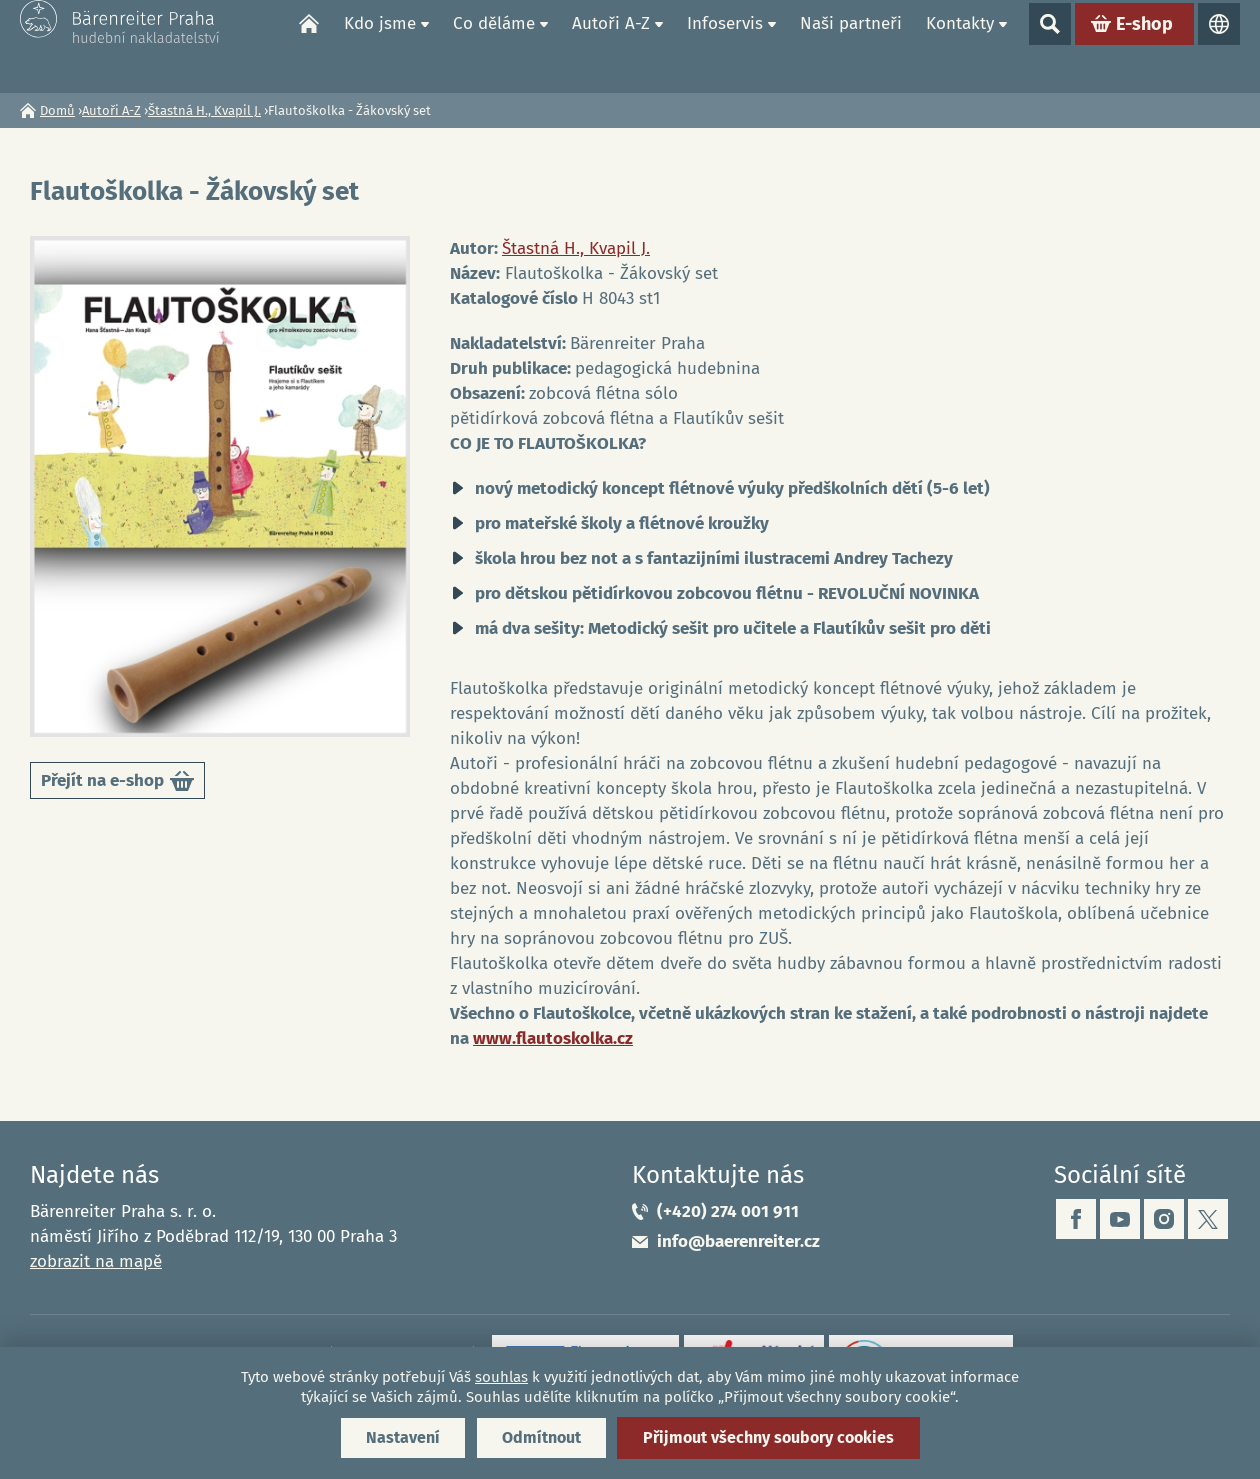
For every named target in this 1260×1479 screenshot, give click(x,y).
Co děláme (494, 45)
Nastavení (403, 1437)
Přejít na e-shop (117, 784)
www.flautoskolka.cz (553, 1038)
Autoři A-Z (611, 45)
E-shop (1144, 46)
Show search (1050, 46)
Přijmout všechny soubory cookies (768, 1437)
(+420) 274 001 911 (728, 1211)
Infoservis (725, 45)
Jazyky (1219, 46)
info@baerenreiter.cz (738, 1241)
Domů (309, 46)
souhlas (501, 1377)
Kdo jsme (380, 45)
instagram (1164, 1219)
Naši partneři (851, 45)
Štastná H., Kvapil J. (204, 110)
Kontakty (960, 45)
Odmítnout (541, 1437)
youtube (1120, 1219)
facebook (1076, 1219)
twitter (1208, 1219)
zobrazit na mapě (96, 1261)
